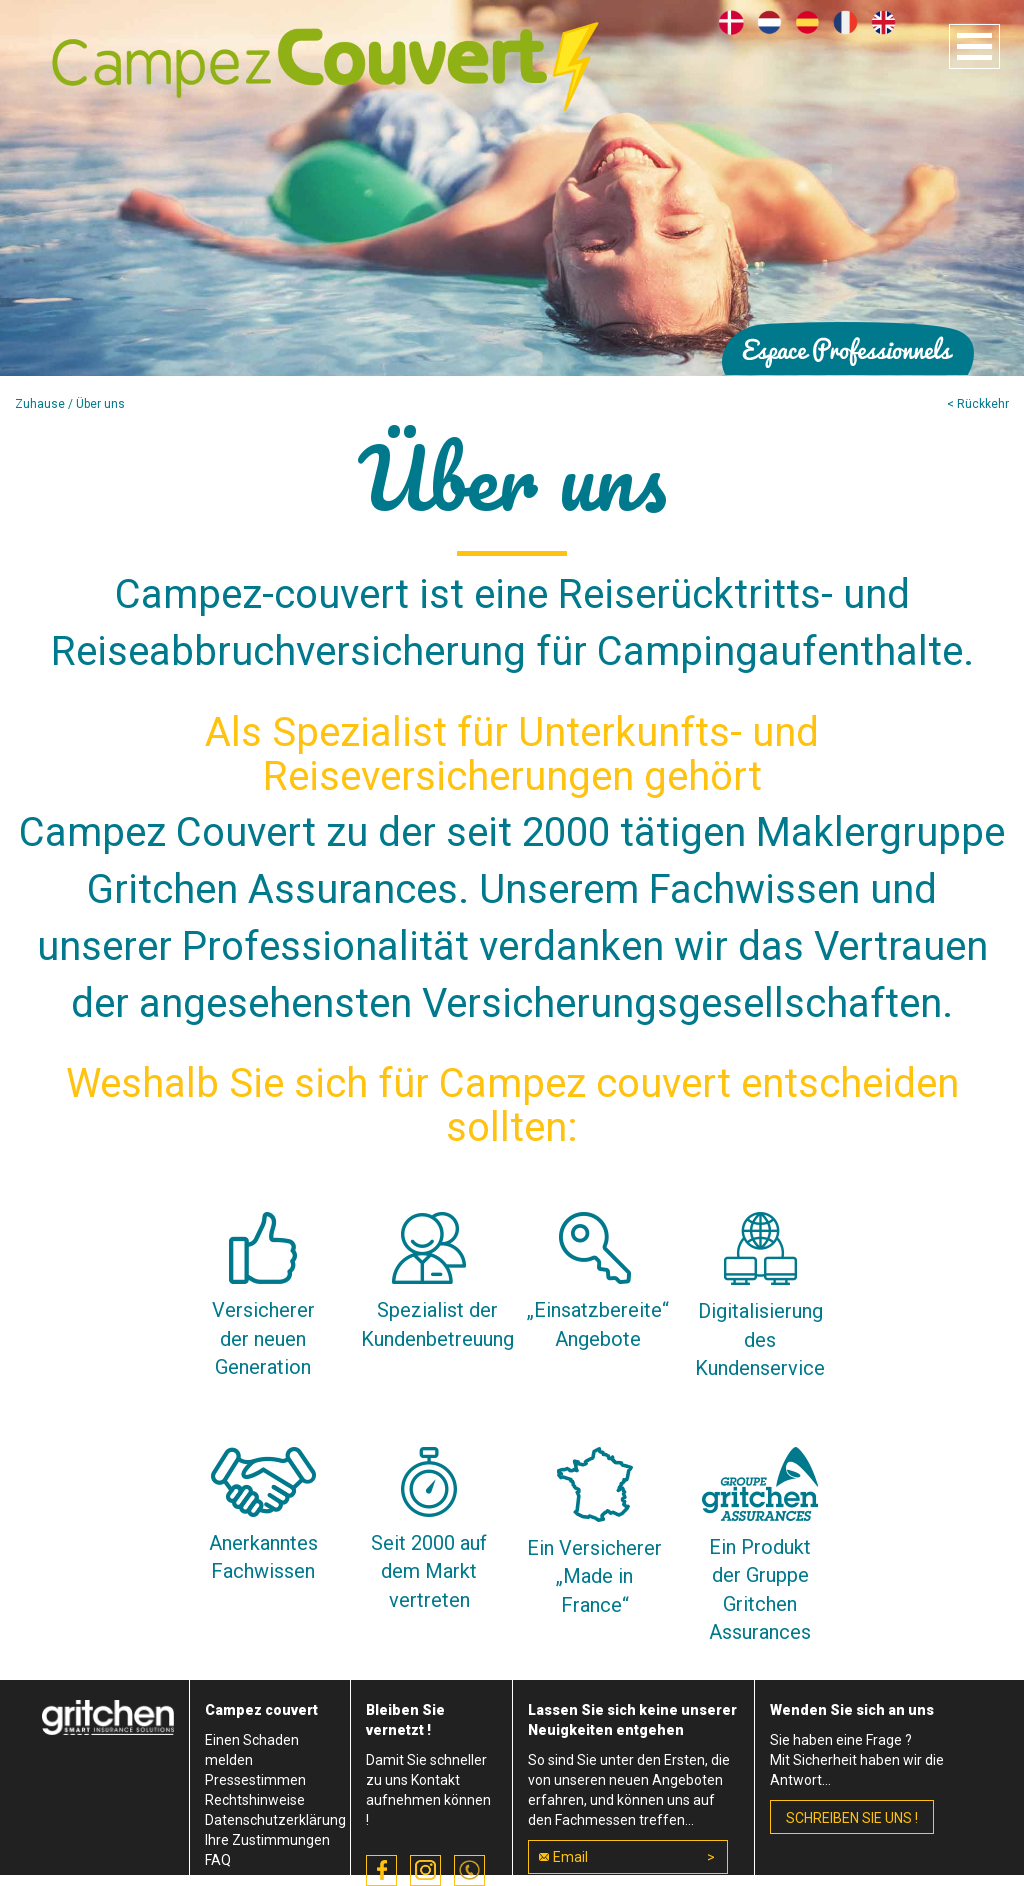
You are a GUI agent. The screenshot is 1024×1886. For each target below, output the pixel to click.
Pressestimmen (255, 1780)
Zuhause (40, 404)
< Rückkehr (978, 404)
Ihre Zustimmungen (267, 1840)
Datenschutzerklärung (275, 1820)
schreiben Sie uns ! (852, 1818)
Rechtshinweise (255, 1800)
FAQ (218, 1860)
